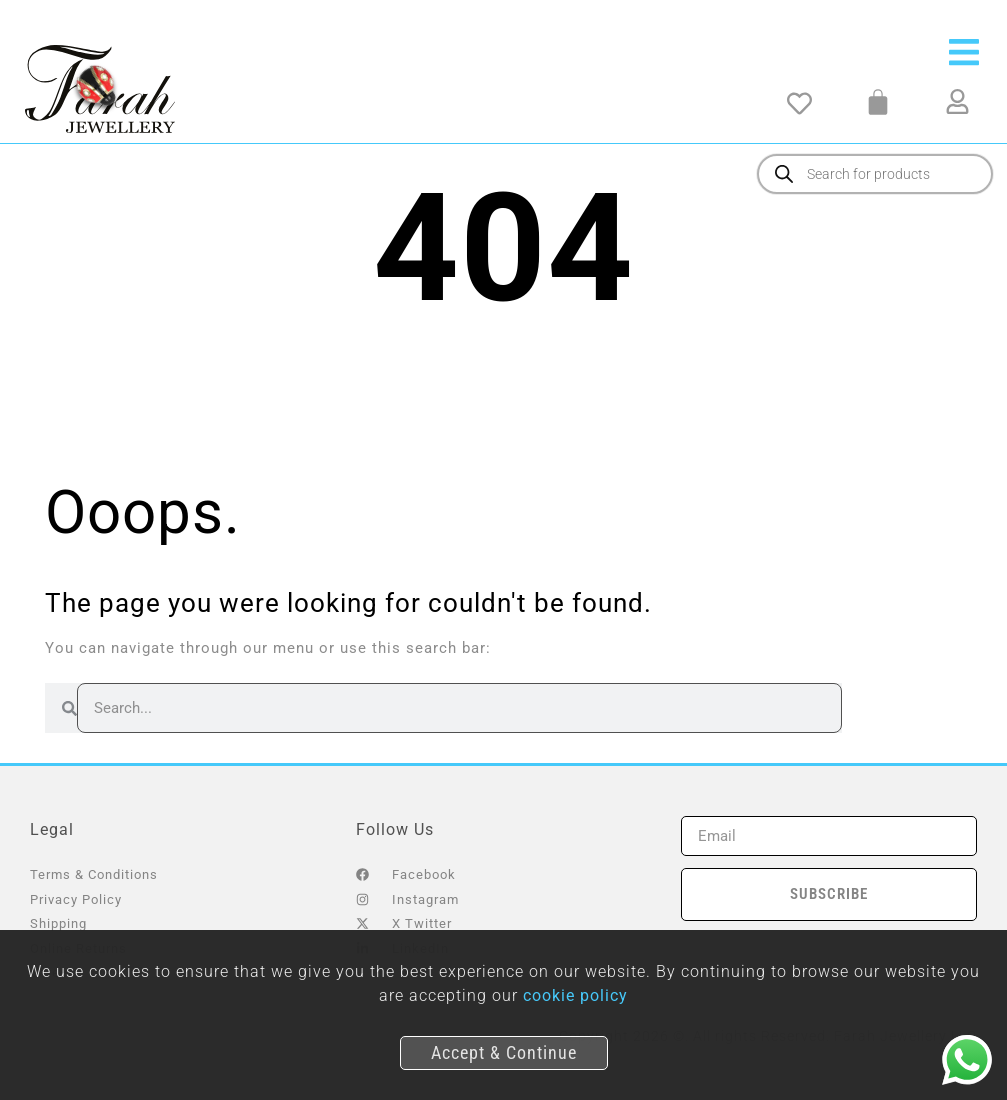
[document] (503, 550)
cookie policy (575, 995)
